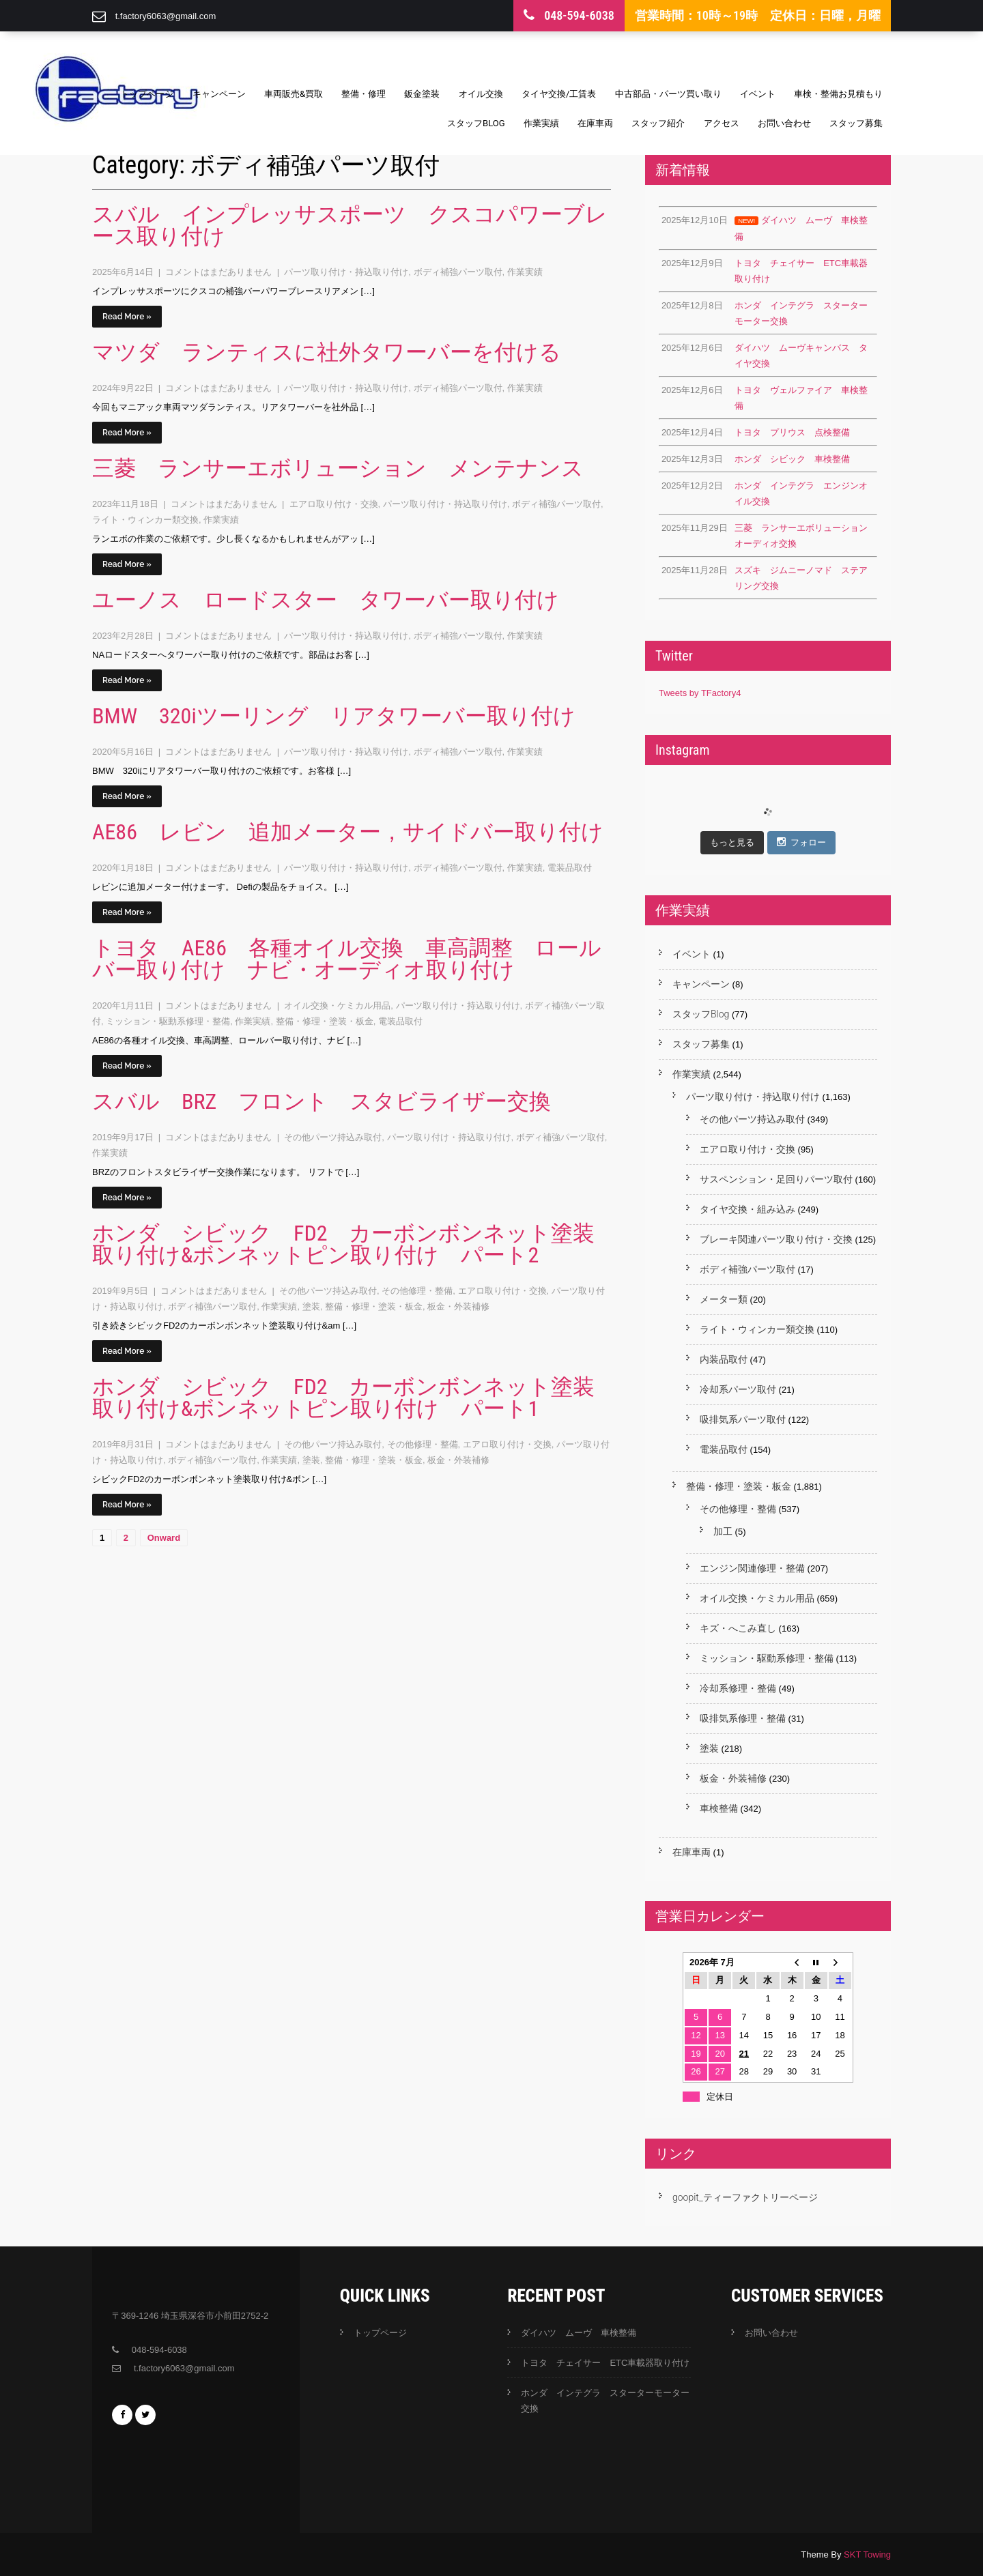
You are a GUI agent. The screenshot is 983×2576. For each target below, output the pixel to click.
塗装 (311, 1306)
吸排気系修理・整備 (743, 1718)
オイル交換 (481, 94)
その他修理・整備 (417, 1291)
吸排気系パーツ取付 (743, 1419)
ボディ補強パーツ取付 (458, 272)
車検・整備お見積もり (838, 94)
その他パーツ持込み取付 (333, 1137)
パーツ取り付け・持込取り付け (346, 272)
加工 (722, 1531)
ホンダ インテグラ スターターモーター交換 (605, 2401)
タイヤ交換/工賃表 (559, 94)
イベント (757, 94)
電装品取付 (569, 868)
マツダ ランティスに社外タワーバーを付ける (326, 352)
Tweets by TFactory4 (700, 693)
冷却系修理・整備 (738, 1688)
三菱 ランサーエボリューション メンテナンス (338, 468)
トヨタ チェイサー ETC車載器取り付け (605, 2363)
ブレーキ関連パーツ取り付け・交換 (776, 1239)
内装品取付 (723, 1359)
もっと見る (732, 842)
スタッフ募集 (856, 123)
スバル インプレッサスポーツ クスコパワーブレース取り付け (350, 225)
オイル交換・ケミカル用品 (337, 1005)
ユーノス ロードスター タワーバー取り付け (325, 600)
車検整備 (719, 1808)
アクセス (721, 123)
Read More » (127, 316)
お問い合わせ (784, 123)
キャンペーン (219, 94)
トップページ (146, 94)
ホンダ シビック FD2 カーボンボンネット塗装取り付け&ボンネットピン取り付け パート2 (343, 1244)
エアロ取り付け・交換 (333, 504)
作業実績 (541, 123)
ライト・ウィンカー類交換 (145, 520)
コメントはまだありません (219, 272)
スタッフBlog (476, 123)
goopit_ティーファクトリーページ (745, 2197)
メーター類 (723, 1299)
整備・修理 (363, 94)
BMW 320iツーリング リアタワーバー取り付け (333, 716)
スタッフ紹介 (658, 123)
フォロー (801, 842)
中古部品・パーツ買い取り (668, 94)
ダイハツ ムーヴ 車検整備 (578, 2333)
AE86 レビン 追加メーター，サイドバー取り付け (347, 832)
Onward (163, 1538)
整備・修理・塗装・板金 (324, 1021)
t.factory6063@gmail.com (165, 16)
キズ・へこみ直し (738, 1628)
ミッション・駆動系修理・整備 (168, 1021)
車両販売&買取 (293, 94)
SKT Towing (867, 2554)
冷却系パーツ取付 (738, 1389)
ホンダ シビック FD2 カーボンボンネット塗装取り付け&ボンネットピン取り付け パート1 (343, 1397)
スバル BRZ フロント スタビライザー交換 (321, 1101)
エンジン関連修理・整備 (752, 1568)
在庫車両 (595, 123)
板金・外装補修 (458, 1306)
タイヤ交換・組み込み (747, 1209)
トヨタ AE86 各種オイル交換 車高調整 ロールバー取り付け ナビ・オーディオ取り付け (346, 959)
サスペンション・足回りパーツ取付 (776, 1179)
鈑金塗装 (422, 94)
